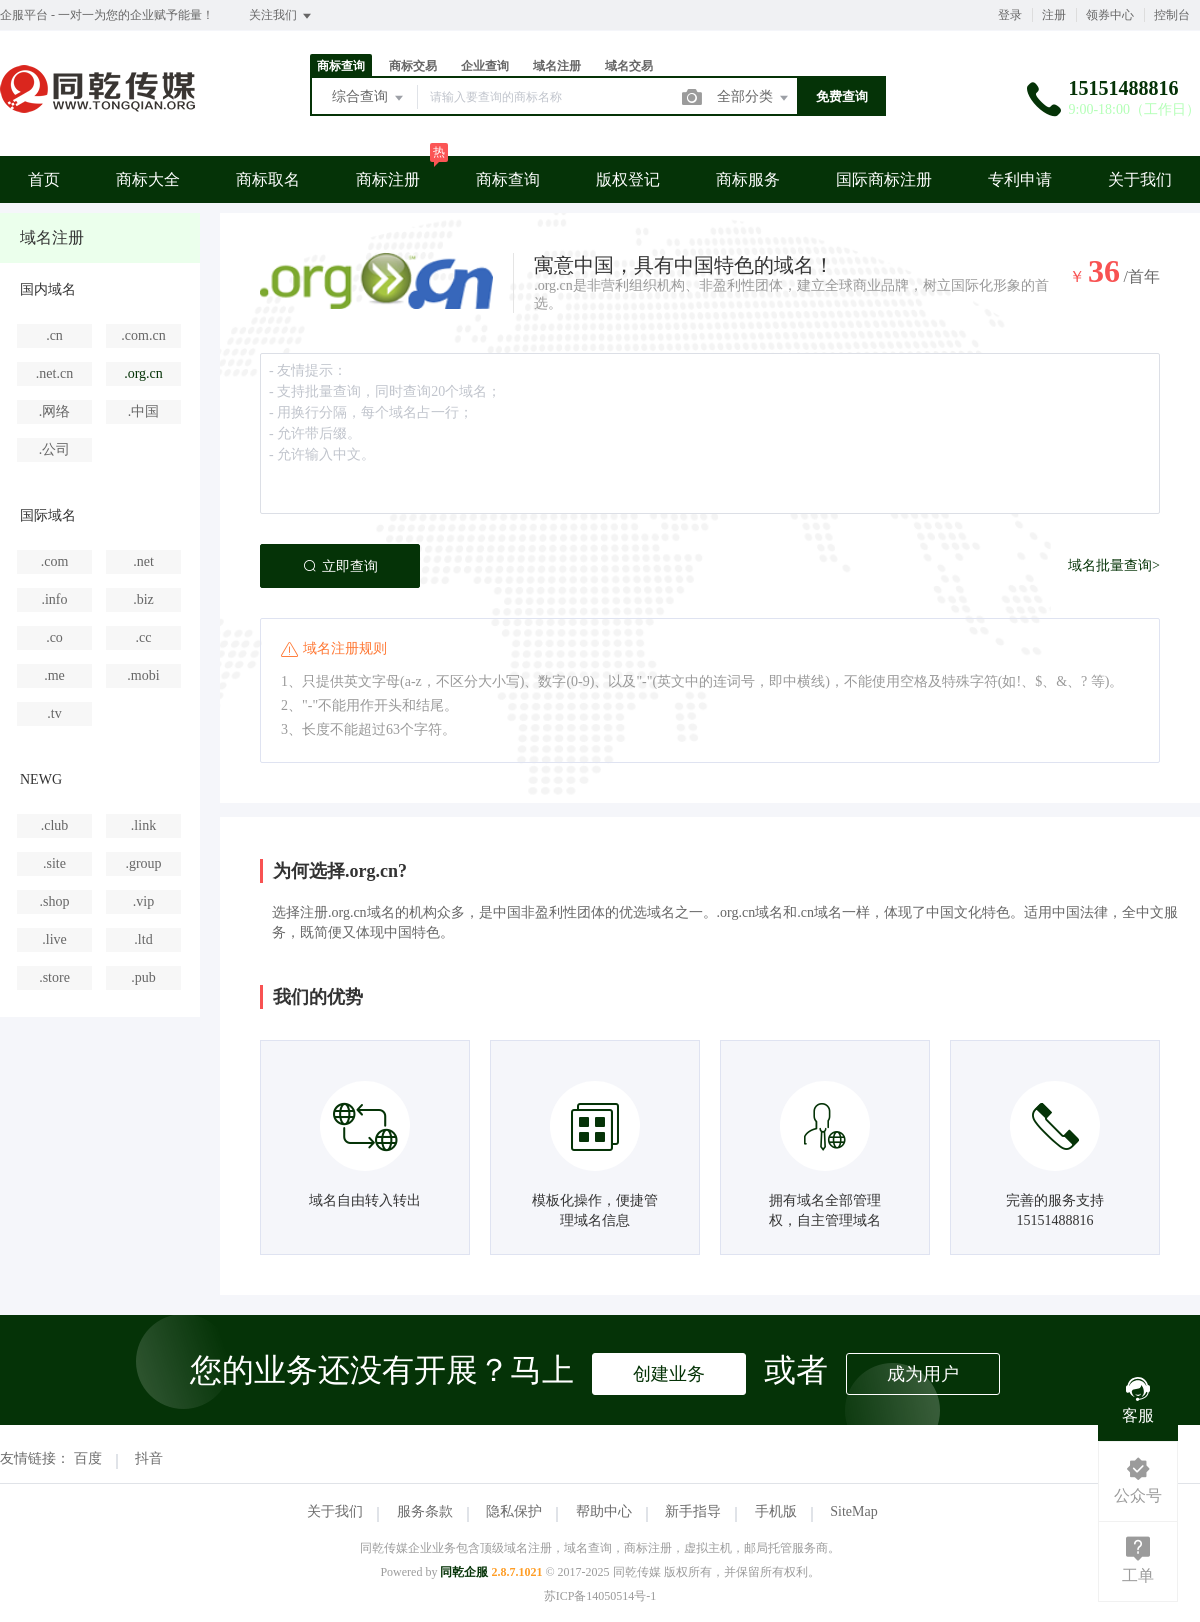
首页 (44, 179)
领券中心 (1110, 15)
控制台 (1172, 15)
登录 (1010, 15)
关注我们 (281, 16)
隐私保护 (514, 1511)
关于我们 (1140, 179)
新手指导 (693, 1511)
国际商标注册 (884, 179)
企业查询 (485, 66)
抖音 (149, 1458)
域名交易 (629, 66)
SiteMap (853, 1511)
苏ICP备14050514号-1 (600, 1596)
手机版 (776, 1511)
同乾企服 (464, 1572)
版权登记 (628, 179)
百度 (88, 1458)
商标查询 (341, 66)
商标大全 (148, 179)
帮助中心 (604, 1511)
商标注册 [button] (388, 179)
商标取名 (268, 179)
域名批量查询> (1114, 565)
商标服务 (748, 179)
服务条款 (425, 1511)
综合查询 (369, 98)
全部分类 (754, 98)
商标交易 (413, 66)
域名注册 (557, 66)
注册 (1054, 15)
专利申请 (1020, 179)
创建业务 (669, 1374)
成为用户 (923, 1374)
